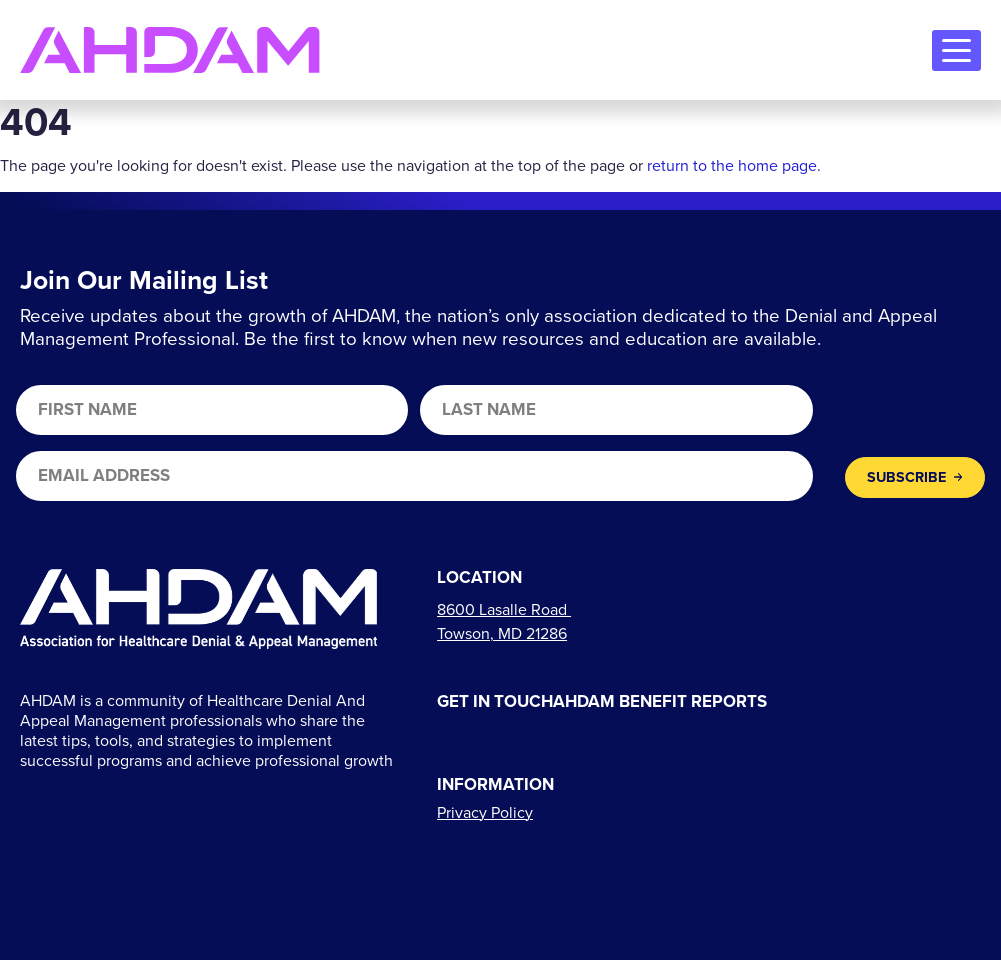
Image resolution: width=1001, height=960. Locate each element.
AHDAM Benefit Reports (660, 702)
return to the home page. (734, 165)
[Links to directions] (504, 621)
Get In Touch (495, 702)
